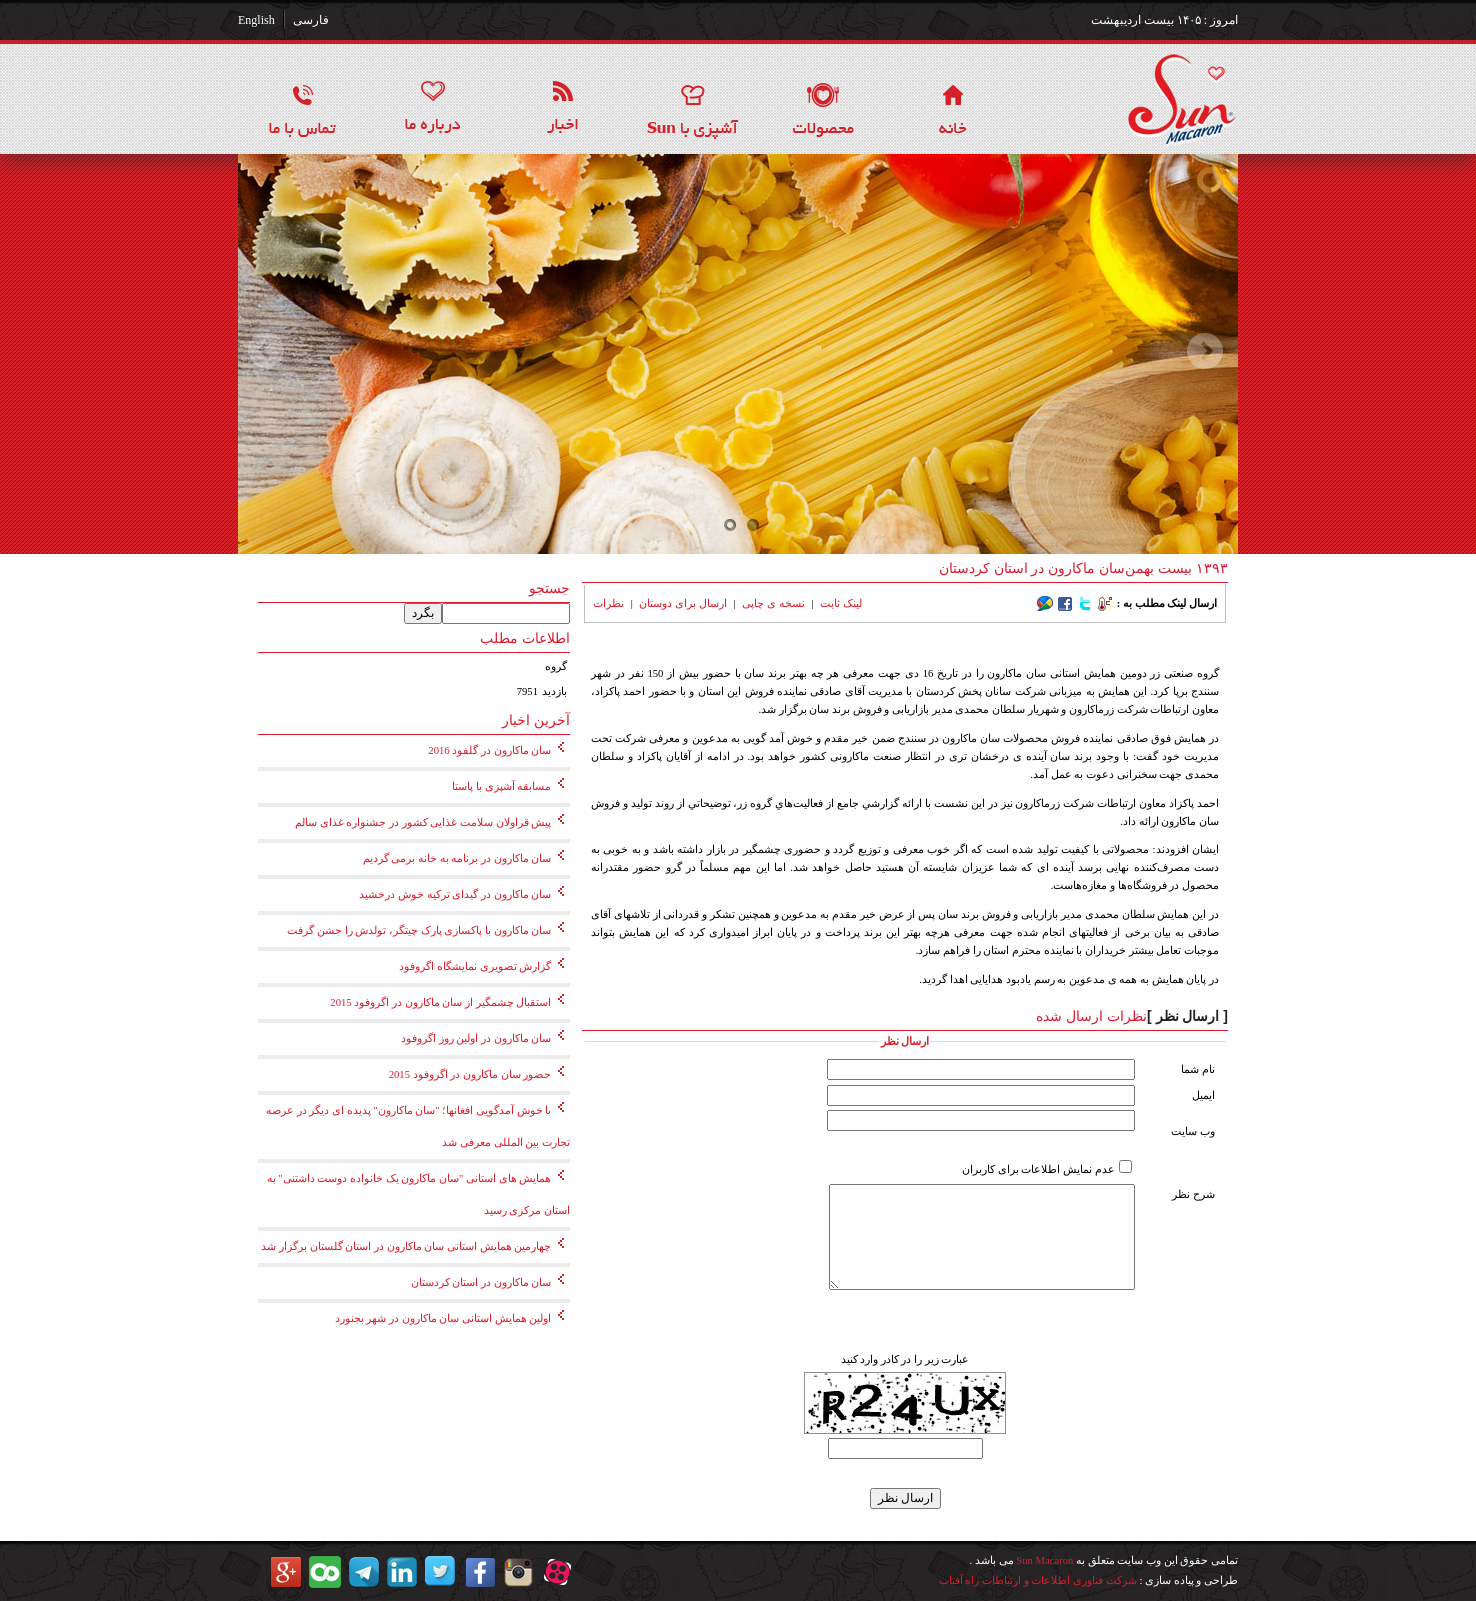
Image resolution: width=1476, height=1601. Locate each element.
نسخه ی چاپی (773, 603)
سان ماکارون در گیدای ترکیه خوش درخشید (455, 894)
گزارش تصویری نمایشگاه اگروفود (475, 966)
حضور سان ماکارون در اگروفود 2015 (470, 1074)
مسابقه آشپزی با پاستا (501, 786)
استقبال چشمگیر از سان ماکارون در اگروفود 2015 (440, 1002)
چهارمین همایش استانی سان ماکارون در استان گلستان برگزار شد (406, 1246)
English (256, 20)
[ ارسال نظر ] (1187, 1016)
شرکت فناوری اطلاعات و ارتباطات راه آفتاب (1038, 1580)
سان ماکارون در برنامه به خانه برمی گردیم (457, 858)
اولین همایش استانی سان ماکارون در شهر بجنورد (443, 1318)
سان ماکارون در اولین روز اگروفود (476, 1038)
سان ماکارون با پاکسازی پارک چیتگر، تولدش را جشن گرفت (419, 930)
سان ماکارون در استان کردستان (481, 1282)
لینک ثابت (841, 603)
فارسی (311, 20)
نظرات (608, 603)
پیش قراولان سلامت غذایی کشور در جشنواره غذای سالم (423, 822)
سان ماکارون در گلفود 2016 (489, 750)
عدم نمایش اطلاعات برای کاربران (1038, 1169)
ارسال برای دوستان (682, 603)
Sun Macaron (1044, 1560)
